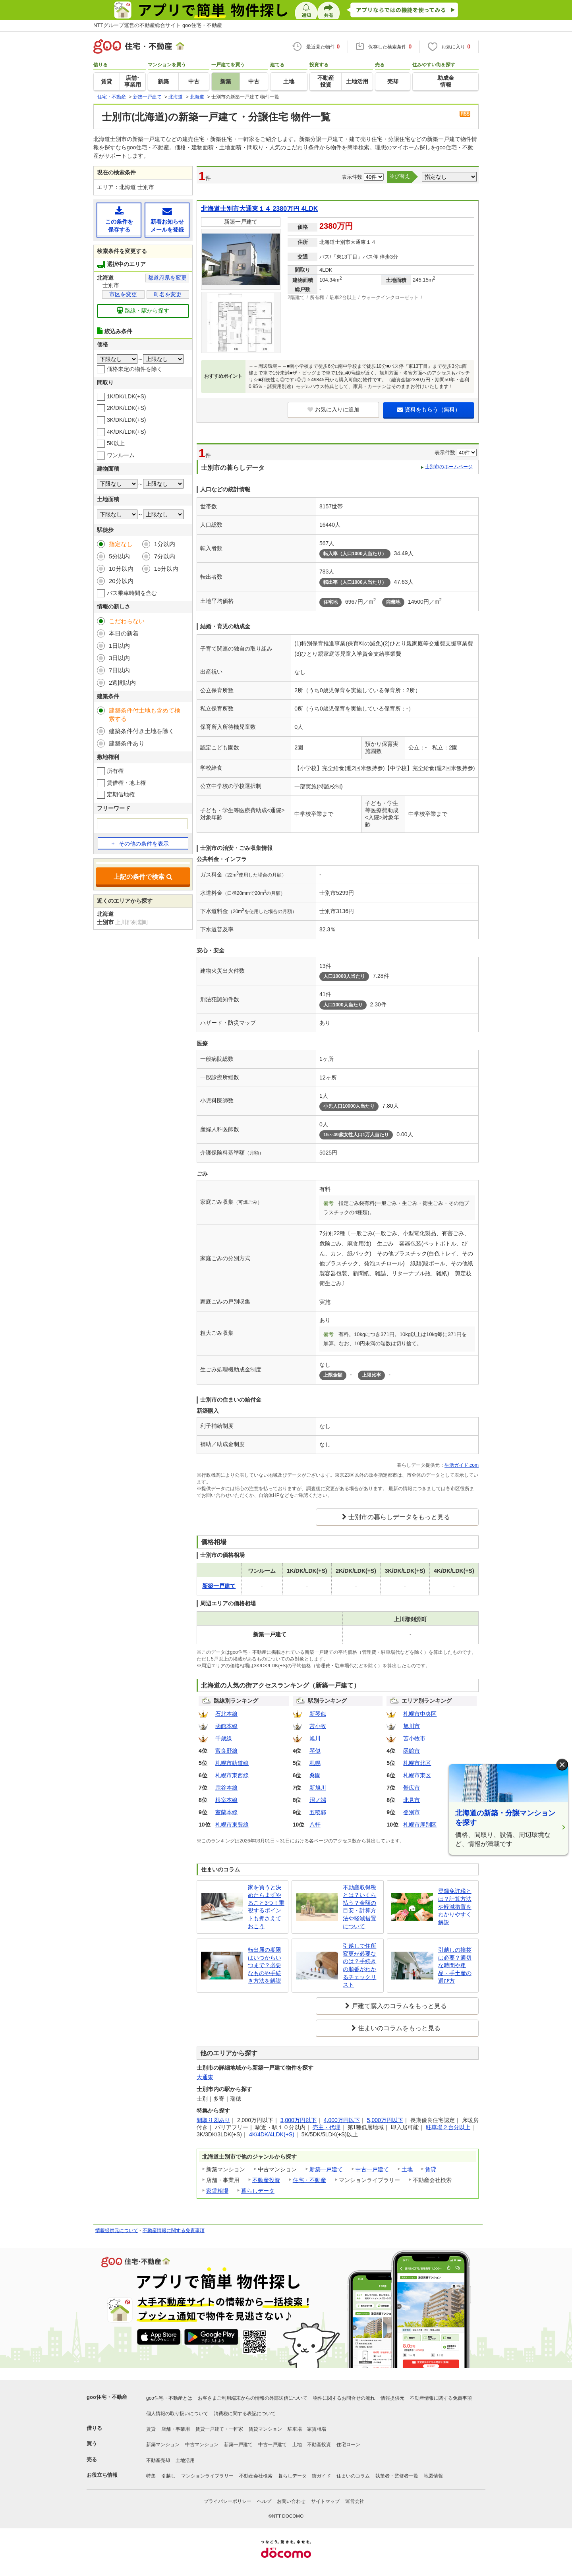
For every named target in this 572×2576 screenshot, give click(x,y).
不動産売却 (158, 2460)
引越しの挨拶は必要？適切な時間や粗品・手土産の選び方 (455, 1965)
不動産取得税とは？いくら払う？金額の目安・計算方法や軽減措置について (359, 1906)
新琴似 (317, 1714)
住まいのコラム (353, 2476)
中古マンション (201, 2444)
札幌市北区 (417, 1763)
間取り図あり (213, 2120)
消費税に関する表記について (245, 2413)
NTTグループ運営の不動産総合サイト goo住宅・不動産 (157, 25)
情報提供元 (392, 2398)
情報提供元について (116, 2230)
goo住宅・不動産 (107, 2397)
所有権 (115, 771)
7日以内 (119, 670)
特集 (151, 2476)
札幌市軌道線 (232, 1763)
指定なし (121, 544)
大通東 (205, 2077)
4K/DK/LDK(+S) (126, 432)
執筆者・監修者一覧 (396, 2476)
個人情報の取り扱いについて (177, 2413)
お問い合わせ (291, 2501)
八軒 (315, 1824)
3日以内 (119, 658)
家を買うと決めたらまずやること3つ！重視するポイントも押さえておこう (266, 1906)
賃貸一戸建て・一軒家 (219, 2429)
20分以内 (121, 580)
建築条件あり (127, 743)
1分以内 (164, 544)
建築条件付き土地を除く (141, 731)
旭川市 (411, 1726)
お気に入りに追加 (333, 409)
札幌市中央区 (420, 1714)
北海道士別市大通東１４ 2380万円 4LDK (259, 208)
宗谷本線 (226, 1787)
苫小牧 (317, 1726)
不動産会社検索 (255, 2476)
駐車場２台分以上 (448, 2127)
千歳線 (223, 1738)
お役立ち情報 (102, 2475)
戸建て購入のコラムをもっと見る (399, 2005)
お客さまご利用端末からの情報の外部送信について (252, 2398)
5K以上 (116, 443)
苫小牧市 (414, 1738)
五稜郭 (317, 1812)
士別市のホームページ (449, 466)
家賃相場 (217, 2191)
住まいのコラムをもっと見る (399, 2028)
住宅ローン (348, 2444)
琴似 (315, 1751)
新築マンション (163, 2444)
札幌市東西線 (232, 1775)
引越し (168, 2476)
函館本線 (226, 1726)
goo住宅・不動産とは (169, 2398)
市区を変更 (123, 294)
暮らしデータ (257, 2191)
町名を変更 (168, 294)
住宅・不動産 (309, 2180)
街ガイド (321, 2476)
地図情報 (433, 2476)
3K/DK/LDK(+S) (126, 420)
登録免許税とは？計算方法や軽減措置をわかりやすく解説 (455, 1906)
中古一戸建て (372, 2169)
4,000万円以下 (342, 2120)
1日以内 (119, 645)
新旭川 (317, 1787)
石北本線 (226, 1714)
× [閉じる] (562, 1765)
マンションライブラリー (207, 2476)
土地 (407, 2169)
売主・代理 (326, 2127)
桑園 (315, 1775)
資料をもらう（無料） (428, 409)
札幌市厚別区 (420, 1824)
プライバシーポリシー (227, 2501)
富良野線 (226, 1751)
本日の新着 (124, 633)
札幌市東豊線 (232, 1824)
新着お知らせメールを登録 (167, 219)
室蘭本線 (226, 1812)
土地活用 (185, 2460)
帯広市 (411, 1787)
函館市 (411, 1751)
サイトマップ (325, 2501)
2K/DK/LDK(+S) (126, 408)
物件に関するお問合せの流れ (344, 2398)
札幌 (315, 1763)
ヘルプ (264, 2501)
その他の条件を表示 (139, 843)
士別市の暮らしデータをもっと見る (399, 1517)
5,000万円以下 (385, 2120)
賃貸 (430, 2169)
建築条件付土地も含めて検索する (144, 714)
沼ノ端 (317, 1800)
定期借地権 (121, 794)
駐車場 (295, 2429)
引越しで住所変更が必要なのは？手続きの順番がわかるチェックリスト (359, 1965)
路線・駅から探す (143, 310)
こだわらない (127, 621)
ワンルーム (121, 455)
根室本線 (226, 1800)
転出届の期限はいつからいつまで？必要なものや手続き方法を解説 (264, 1965)
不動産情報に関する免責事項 (174, 2230)
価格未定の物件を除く (134, 369)
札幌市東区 (417, 1775)
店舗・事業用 (175, 2429)
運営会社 (354, 2501)
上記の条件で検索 (143, 876)
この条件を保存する (119, 219)
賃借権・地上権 (126, 783)
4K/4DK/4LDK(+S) (271, 2134)
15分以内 (166, 568)
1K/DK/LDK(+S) (126, 396)
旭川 (315, 1738)
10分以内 (121, 568)
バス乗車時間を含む (132, 593)
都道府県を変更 (167, 277)
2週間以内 (122, 682)
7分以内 (164, 556)
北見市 (411, 1800)
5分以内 (119, 556)
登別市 (411, 1812)
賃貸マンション (265, 2429)
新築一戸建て (326, 2169)
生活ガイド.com (461, 1465)
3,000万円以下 (298, 2120)
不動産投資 (266, 2180)
